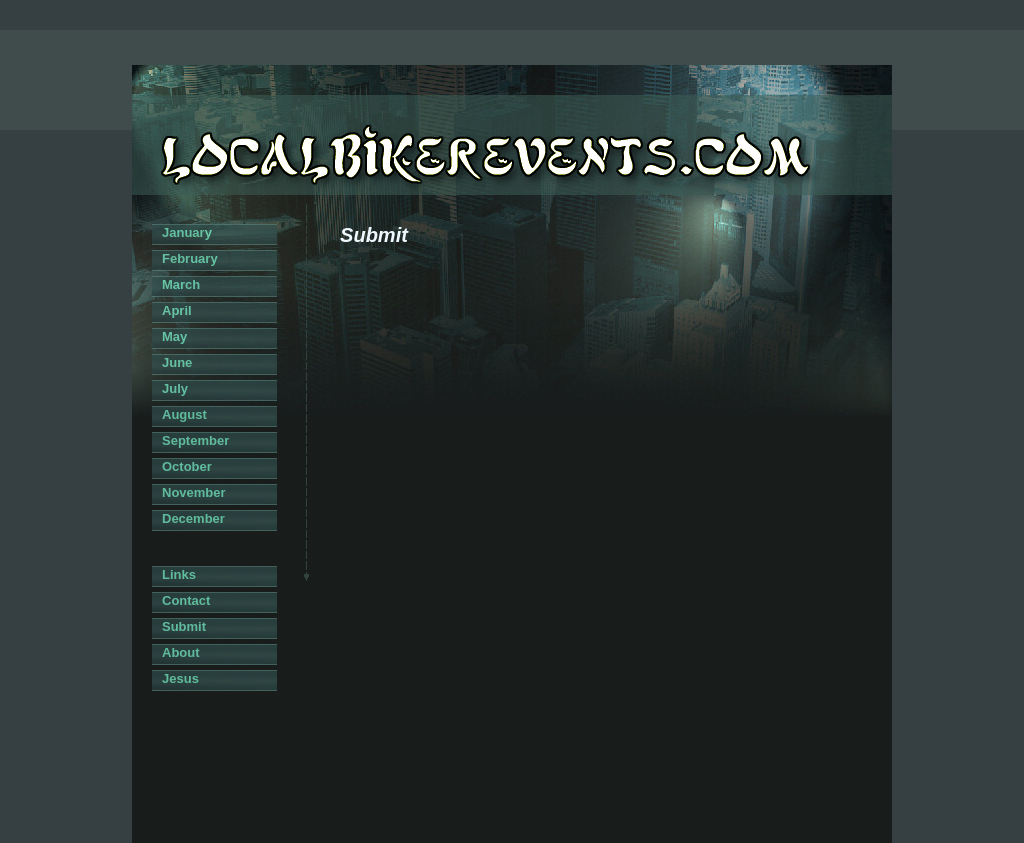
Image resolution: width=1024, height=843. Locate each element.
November (194, 492)
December (193, 518)
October (187, 466)
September (195, 440)
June (177, 362)
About (181, 652)
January (187, 232)
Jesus (180, 678)
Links (179, 574)
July (175, 388)
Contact (186, 600)
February (190, 258)
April (177, 310)
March (181, 284)
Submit (184, 626)
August (184, 414)
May (174, 336)
